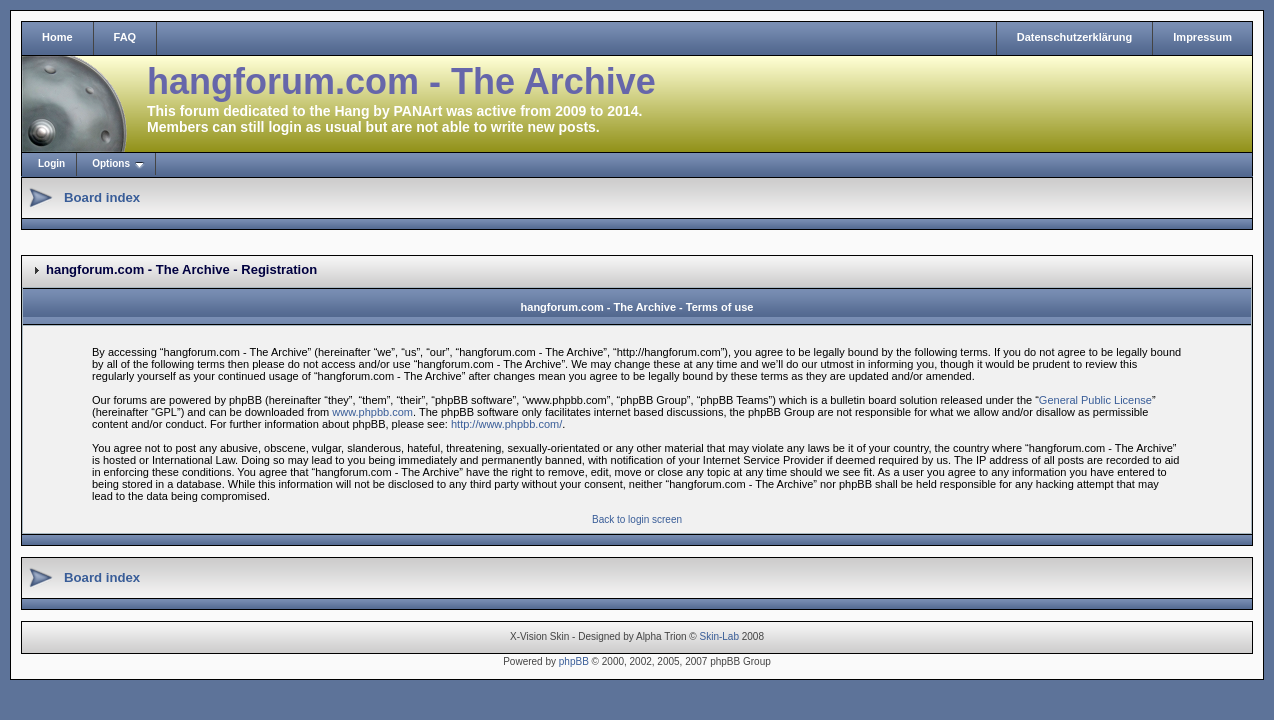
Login (51, 163)
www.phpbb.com (372, 412)
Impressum (1202, 37)
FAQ (125, 37)
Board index (102, 197)
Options (111, 163)
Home (57, 37)
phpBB (574, 661)
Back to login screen (637, 519)
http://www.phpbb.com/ (506, 424)
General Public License (1095, 400)
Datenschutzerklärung (1075, 37)
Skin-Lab (719, 636)
